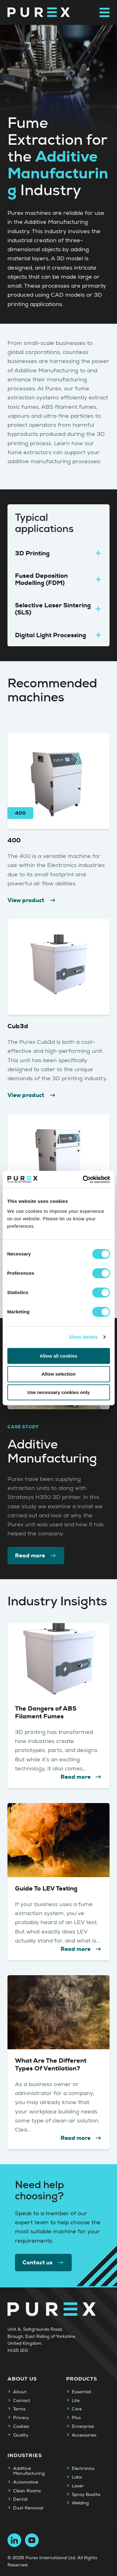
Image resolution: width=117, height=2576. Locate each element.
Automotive (25, 2482)
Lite (76, 2400)
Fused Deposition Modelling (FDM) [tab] (58, 579)
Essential (81, 2392)
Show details (83, 1337)
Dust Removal (28, 2508)
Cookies (21, 2426)
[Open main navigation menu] (105, 12)
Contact (21, 2400)
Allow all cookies (58, 1356)
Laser (78, 2486)
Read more (36, 1555)
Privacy (21, 2417)
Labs (77, 2477)
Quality (20, 2435)
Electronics (83, 2468)
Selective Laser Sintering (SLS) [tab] (58, 608)
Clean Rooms (27, 2491)
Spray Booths (86, 2494)
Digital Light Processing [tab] (58, 635)
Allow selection (58, 1374)
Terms (19, 2409)
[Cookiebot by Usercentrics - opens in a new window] (83, 1179)
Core (77, 2409)
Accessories (84, 2435)
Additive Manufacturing (29, 2471)
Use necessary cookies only (58, 1392)
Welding (80, 2503)
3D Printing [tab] (58, 553)
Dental (20, 2499)
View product (31, 900)
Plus (76, 2417)
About (20, 2392)
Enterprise (83, 2426)
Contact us (43, 2262)
